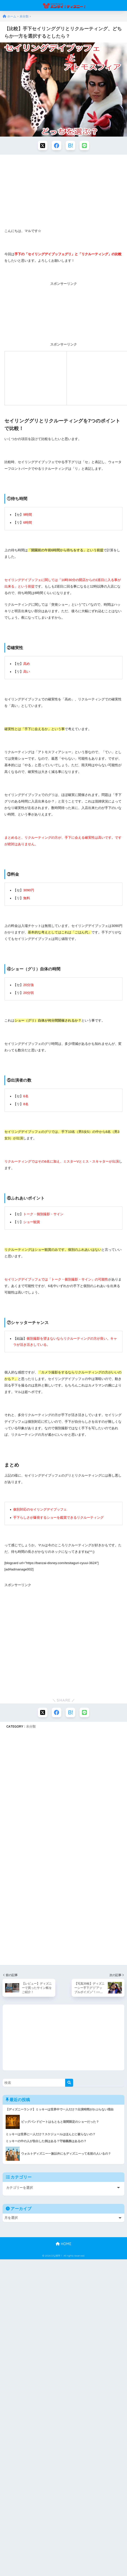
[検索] (69, 2083)
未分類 (31, 1727)
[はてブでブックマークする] (70, 145)
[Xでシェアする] (42, 145)
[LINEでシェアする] (85, 145)
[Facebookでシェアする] (56, 145)
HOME (63, 2244)
